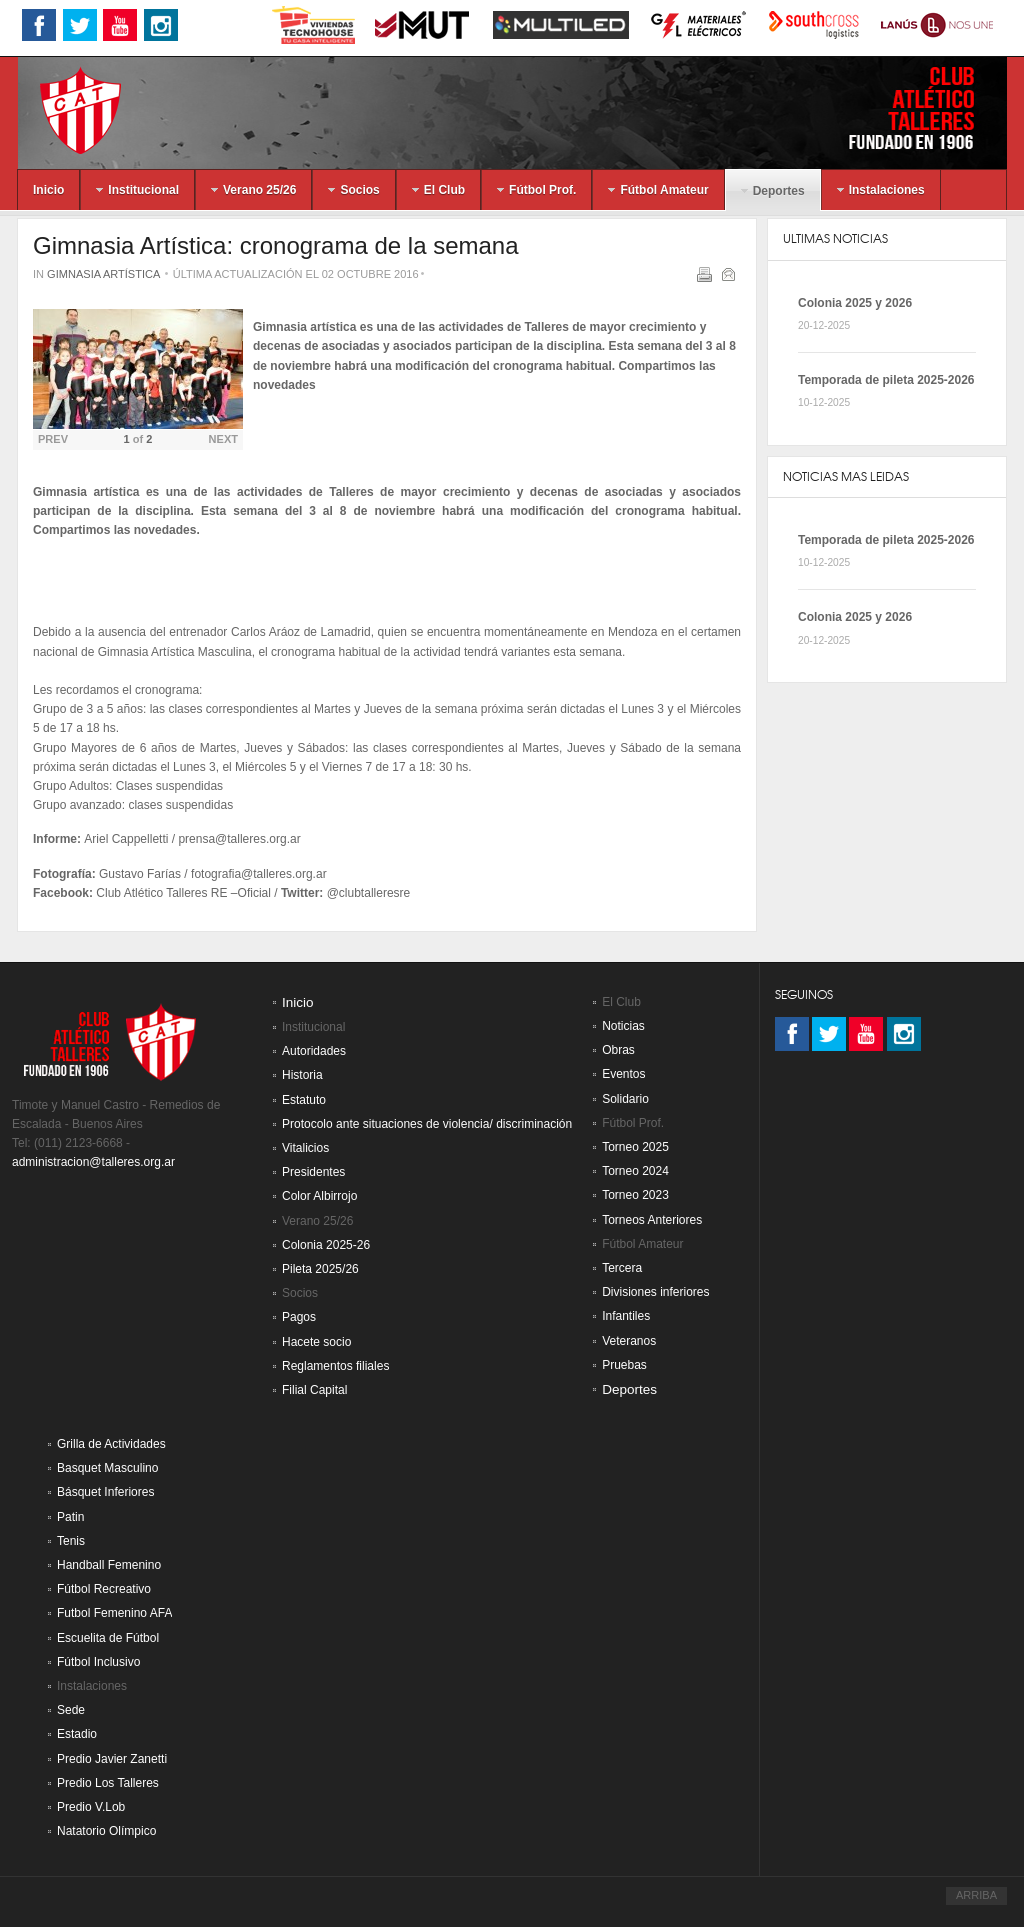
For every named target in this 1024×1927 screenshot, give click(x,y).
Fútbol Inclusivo (98, 1662)
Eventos (623, 1074)
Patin (70, 1517)
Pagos (299, 1317)
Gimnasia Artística (103, 274)
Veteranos (629, 1341)
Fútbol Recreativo (104, 1589)
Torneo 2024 (635, 1171)
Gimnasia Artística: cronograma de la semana (276, 245)
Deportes (629, 1389)
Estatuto (304, 1100)
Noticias (623, 1026)
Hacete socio (316, 1342)
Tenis (71, 1541)
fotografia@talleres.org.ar (259, 874)
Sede (71, 1710)
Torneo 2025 (635, 1147)
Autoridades (314, 1051)
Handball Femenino (109, 1565)
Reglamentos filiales (335, 1366)
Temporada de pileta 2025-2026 (886, 380)
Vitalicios (305, 1148)
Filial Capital (314, 1390)
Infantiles (626, 1316)
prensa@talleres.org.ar (239, 839)
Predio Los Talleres (108, 1783)
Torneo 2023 (635, 1195)
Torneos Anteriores (652, 1220)
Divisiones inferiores (655, 1292)
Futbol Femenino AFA (114, 1613)
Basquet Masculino (107, 1468)
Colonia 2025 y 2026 (855, 303)
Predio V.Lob (91, 1807)
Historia (302, 1075)
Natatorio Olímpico (106, 1831)
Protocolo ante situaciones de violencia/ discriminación (427, 1124)
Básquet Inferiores (105, 1492)
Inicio (298, 1002)
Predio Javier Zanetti (112, 1759)
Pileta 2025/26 (320, 1269)
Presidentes (313, 1172)
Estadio (77, 1734)
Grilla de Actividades (111, 1444)
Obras (618, 1050)
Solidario (625, 1099)
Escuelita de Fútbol (108, 1638)
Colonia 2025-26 (326, 1245)
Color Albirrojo (319, 1196)
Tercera (622, 1268)
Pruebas (624, 1365)
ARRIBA (976, 1895)
